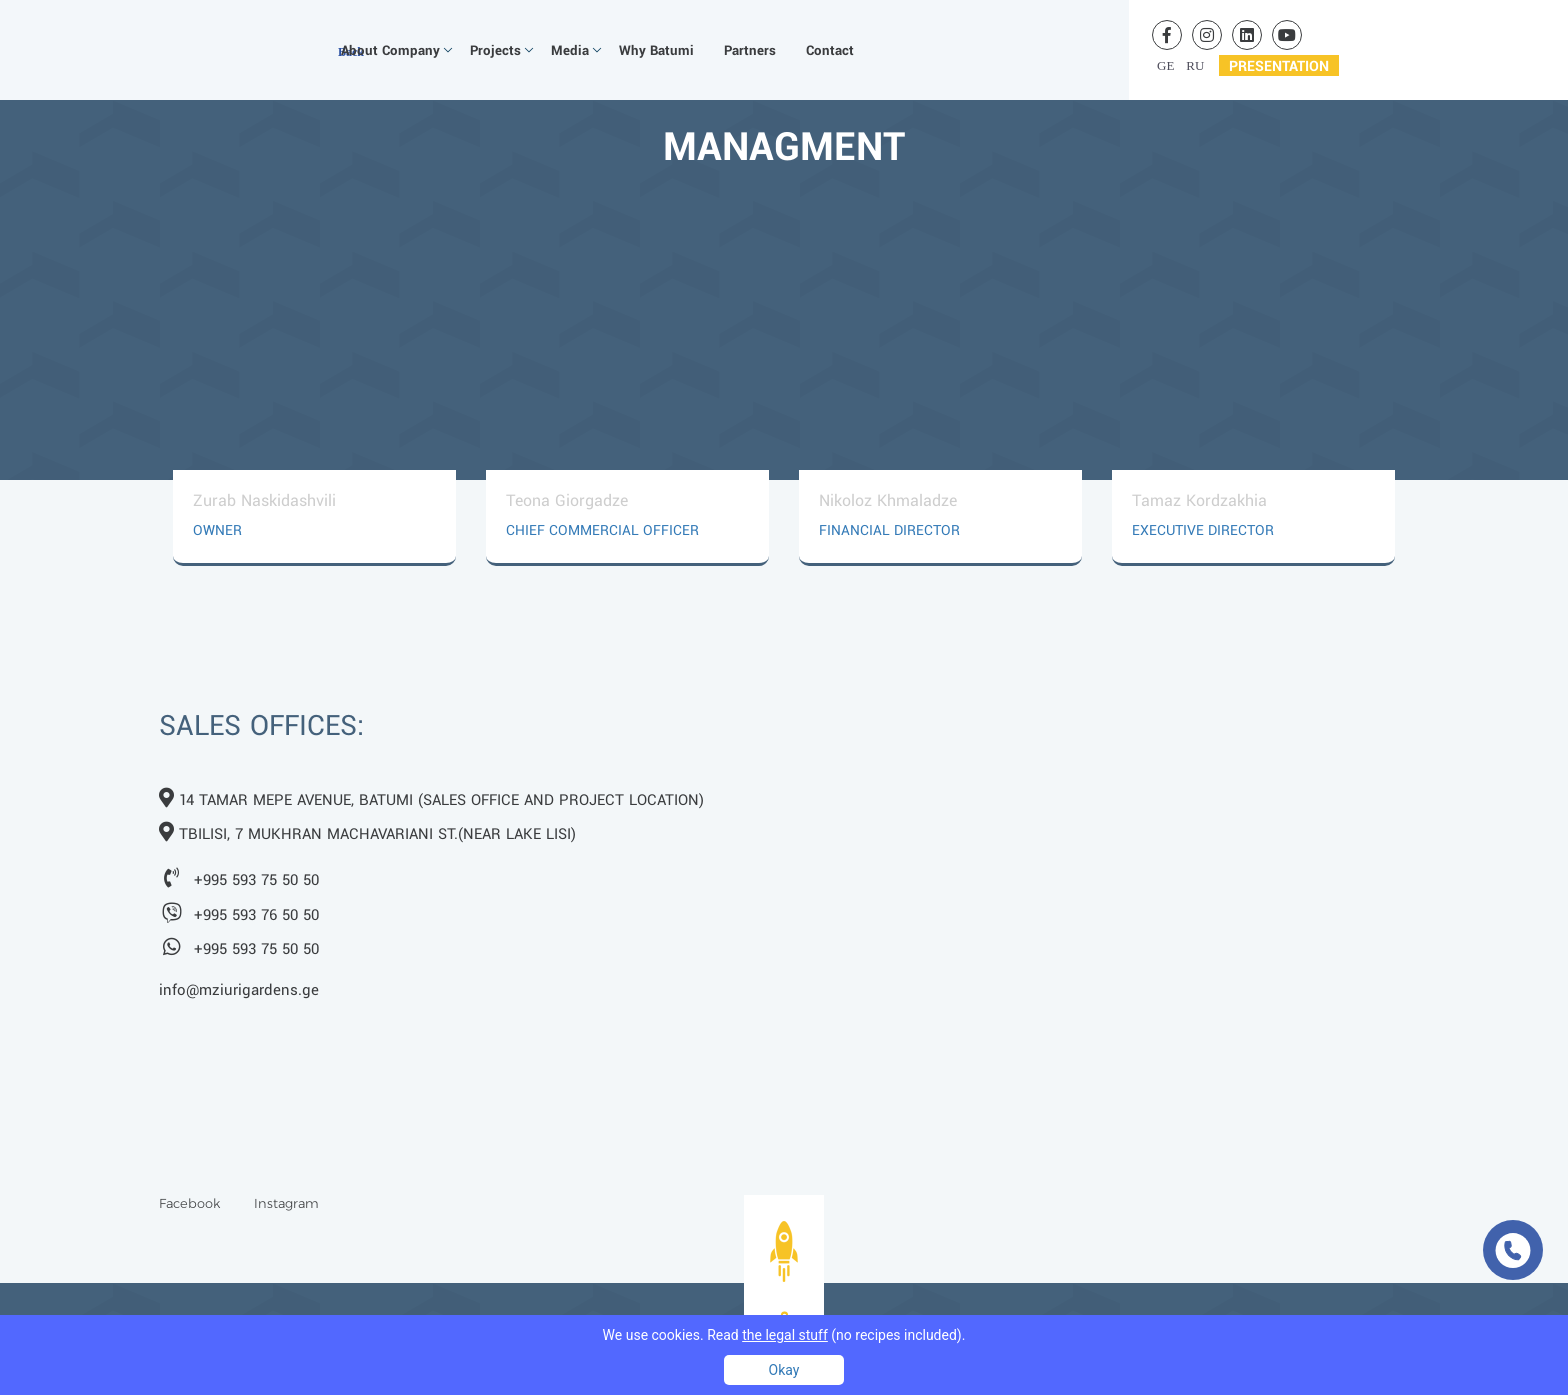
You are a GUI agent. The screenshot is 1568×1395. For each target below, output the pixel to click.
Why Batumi (656, 50)
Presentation (1279, 66)
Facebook (189, 1203)
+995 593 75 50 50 (256, 881)
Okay (784, 1370)
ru (1195, 65)
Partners (750, 50)
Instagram (286, 1203)
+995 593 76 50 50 (256, 916)
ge (1165, 65)
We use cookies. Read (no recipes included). (784, 1335)
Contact (830, 50)
